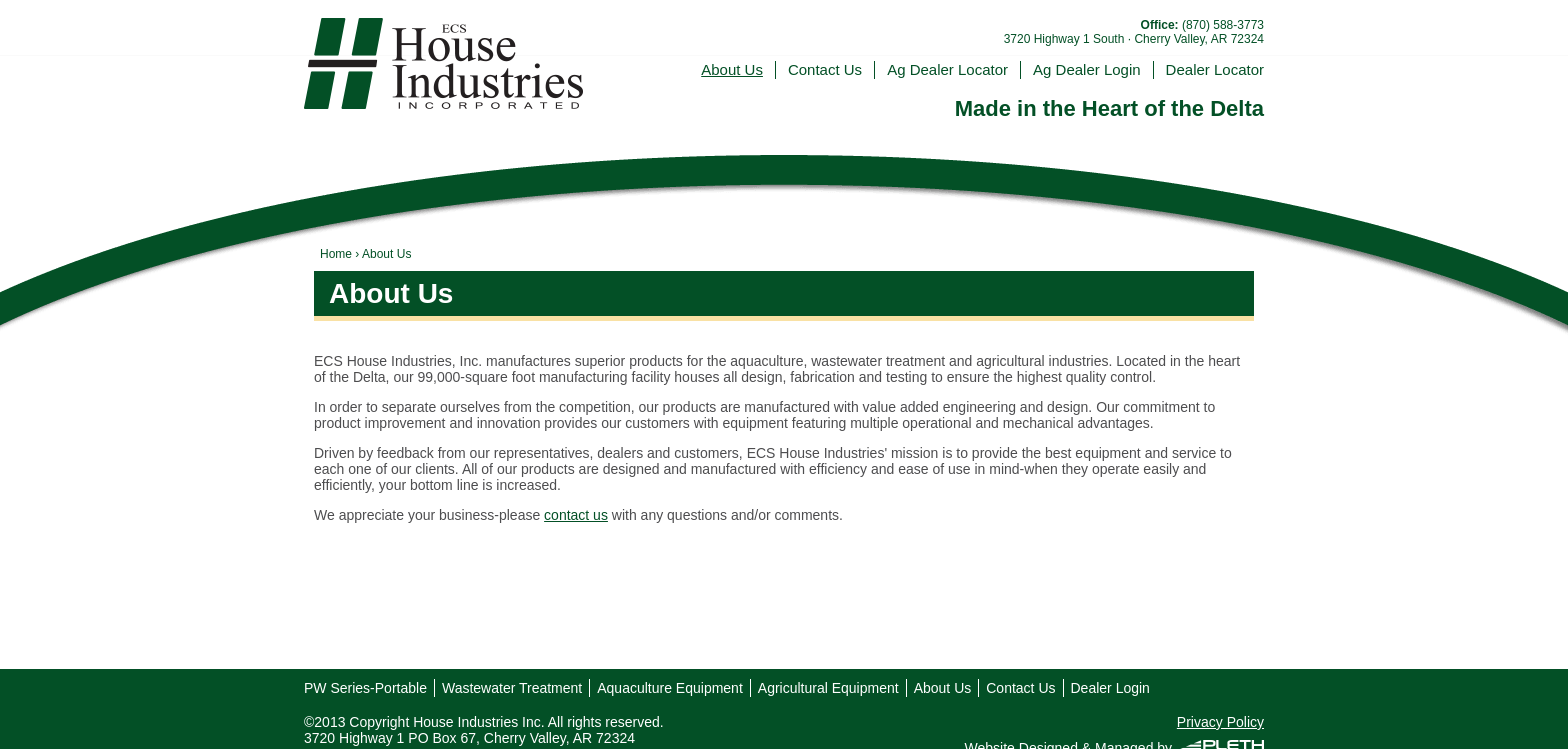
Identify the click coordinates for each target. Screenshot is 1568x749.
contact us (576, 515)
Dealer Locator (1215, 69)
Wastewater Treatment (512, 688)
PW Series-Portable (365, 688)
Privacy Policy (1220, 722)
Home (336, 254)
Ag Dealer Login (1087, 69)
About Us (732, 69)
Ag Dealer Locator (947, 69)
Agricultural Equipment (828, 688)
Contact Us (825, 69)
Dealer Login (1110, 688)
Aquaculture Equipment (670, 688)
